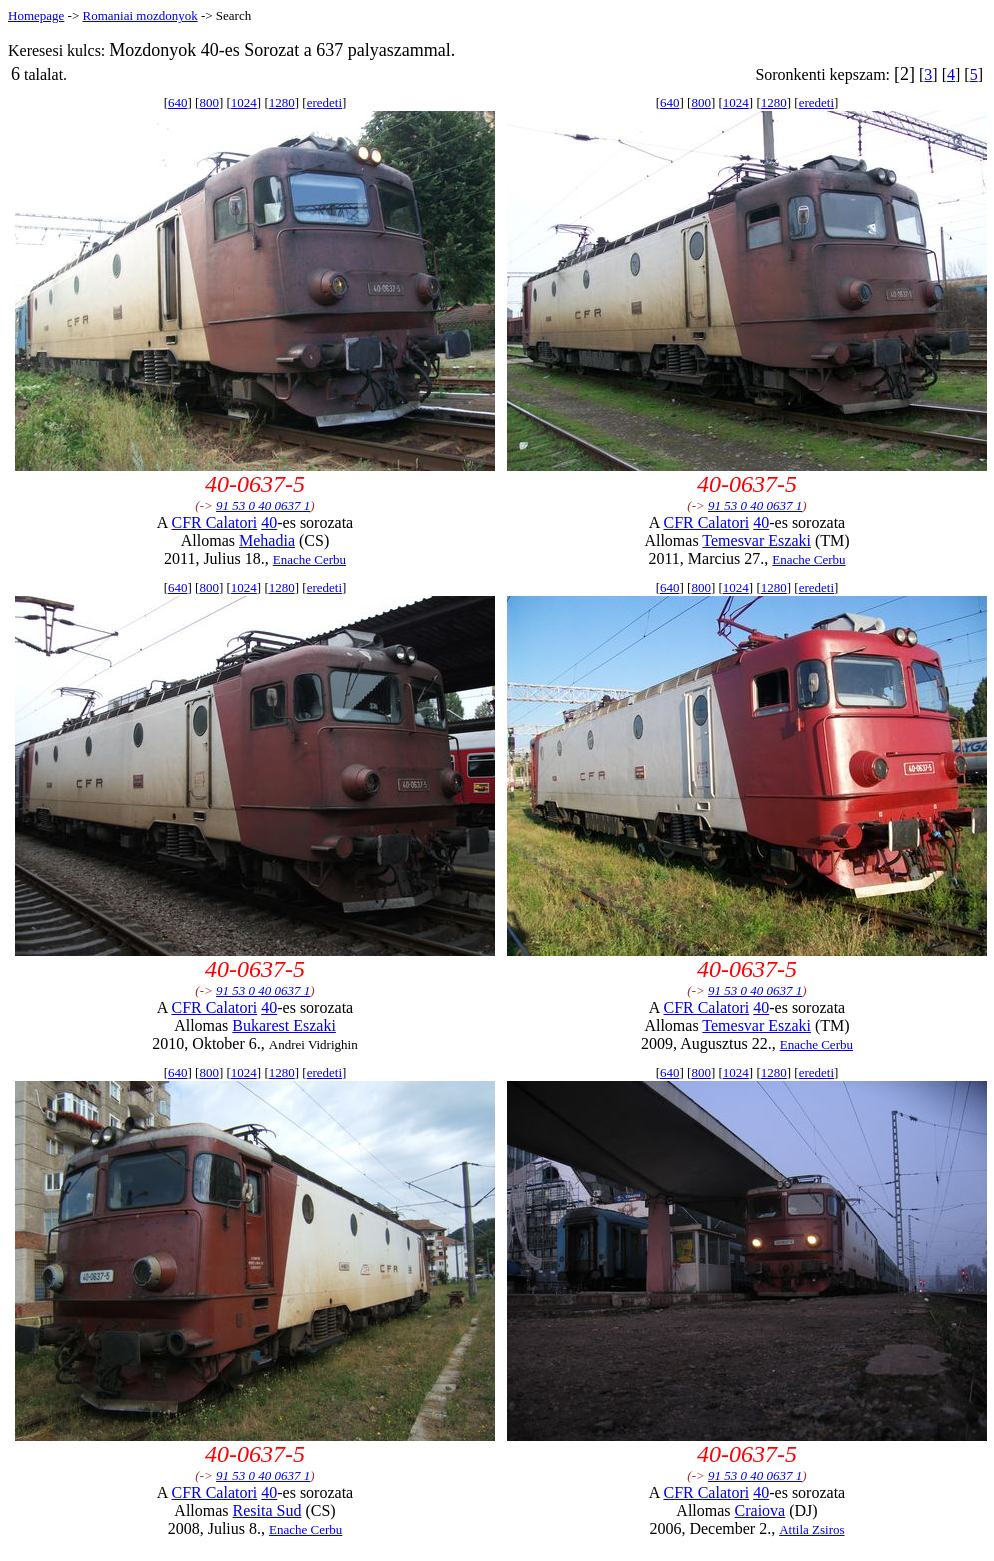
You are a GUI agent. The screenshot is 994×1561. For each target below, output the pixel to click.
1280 (282, 102)
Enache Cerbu (309, 559)
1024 (244, 102)
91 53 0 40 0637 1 (263, 505)
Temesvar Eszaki (756, 540)
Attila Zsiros (811, 1529)
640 (178, 102)
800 (209, 102)
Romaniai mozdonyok (139, 15)
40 (269, 522)
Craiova (760, 1510)
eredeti (324, 102)
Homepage (36, 15)
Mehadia (267, 540)
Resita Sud (267, 1510)
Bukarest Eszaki (284, 1025)
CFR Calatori (214, 522)
